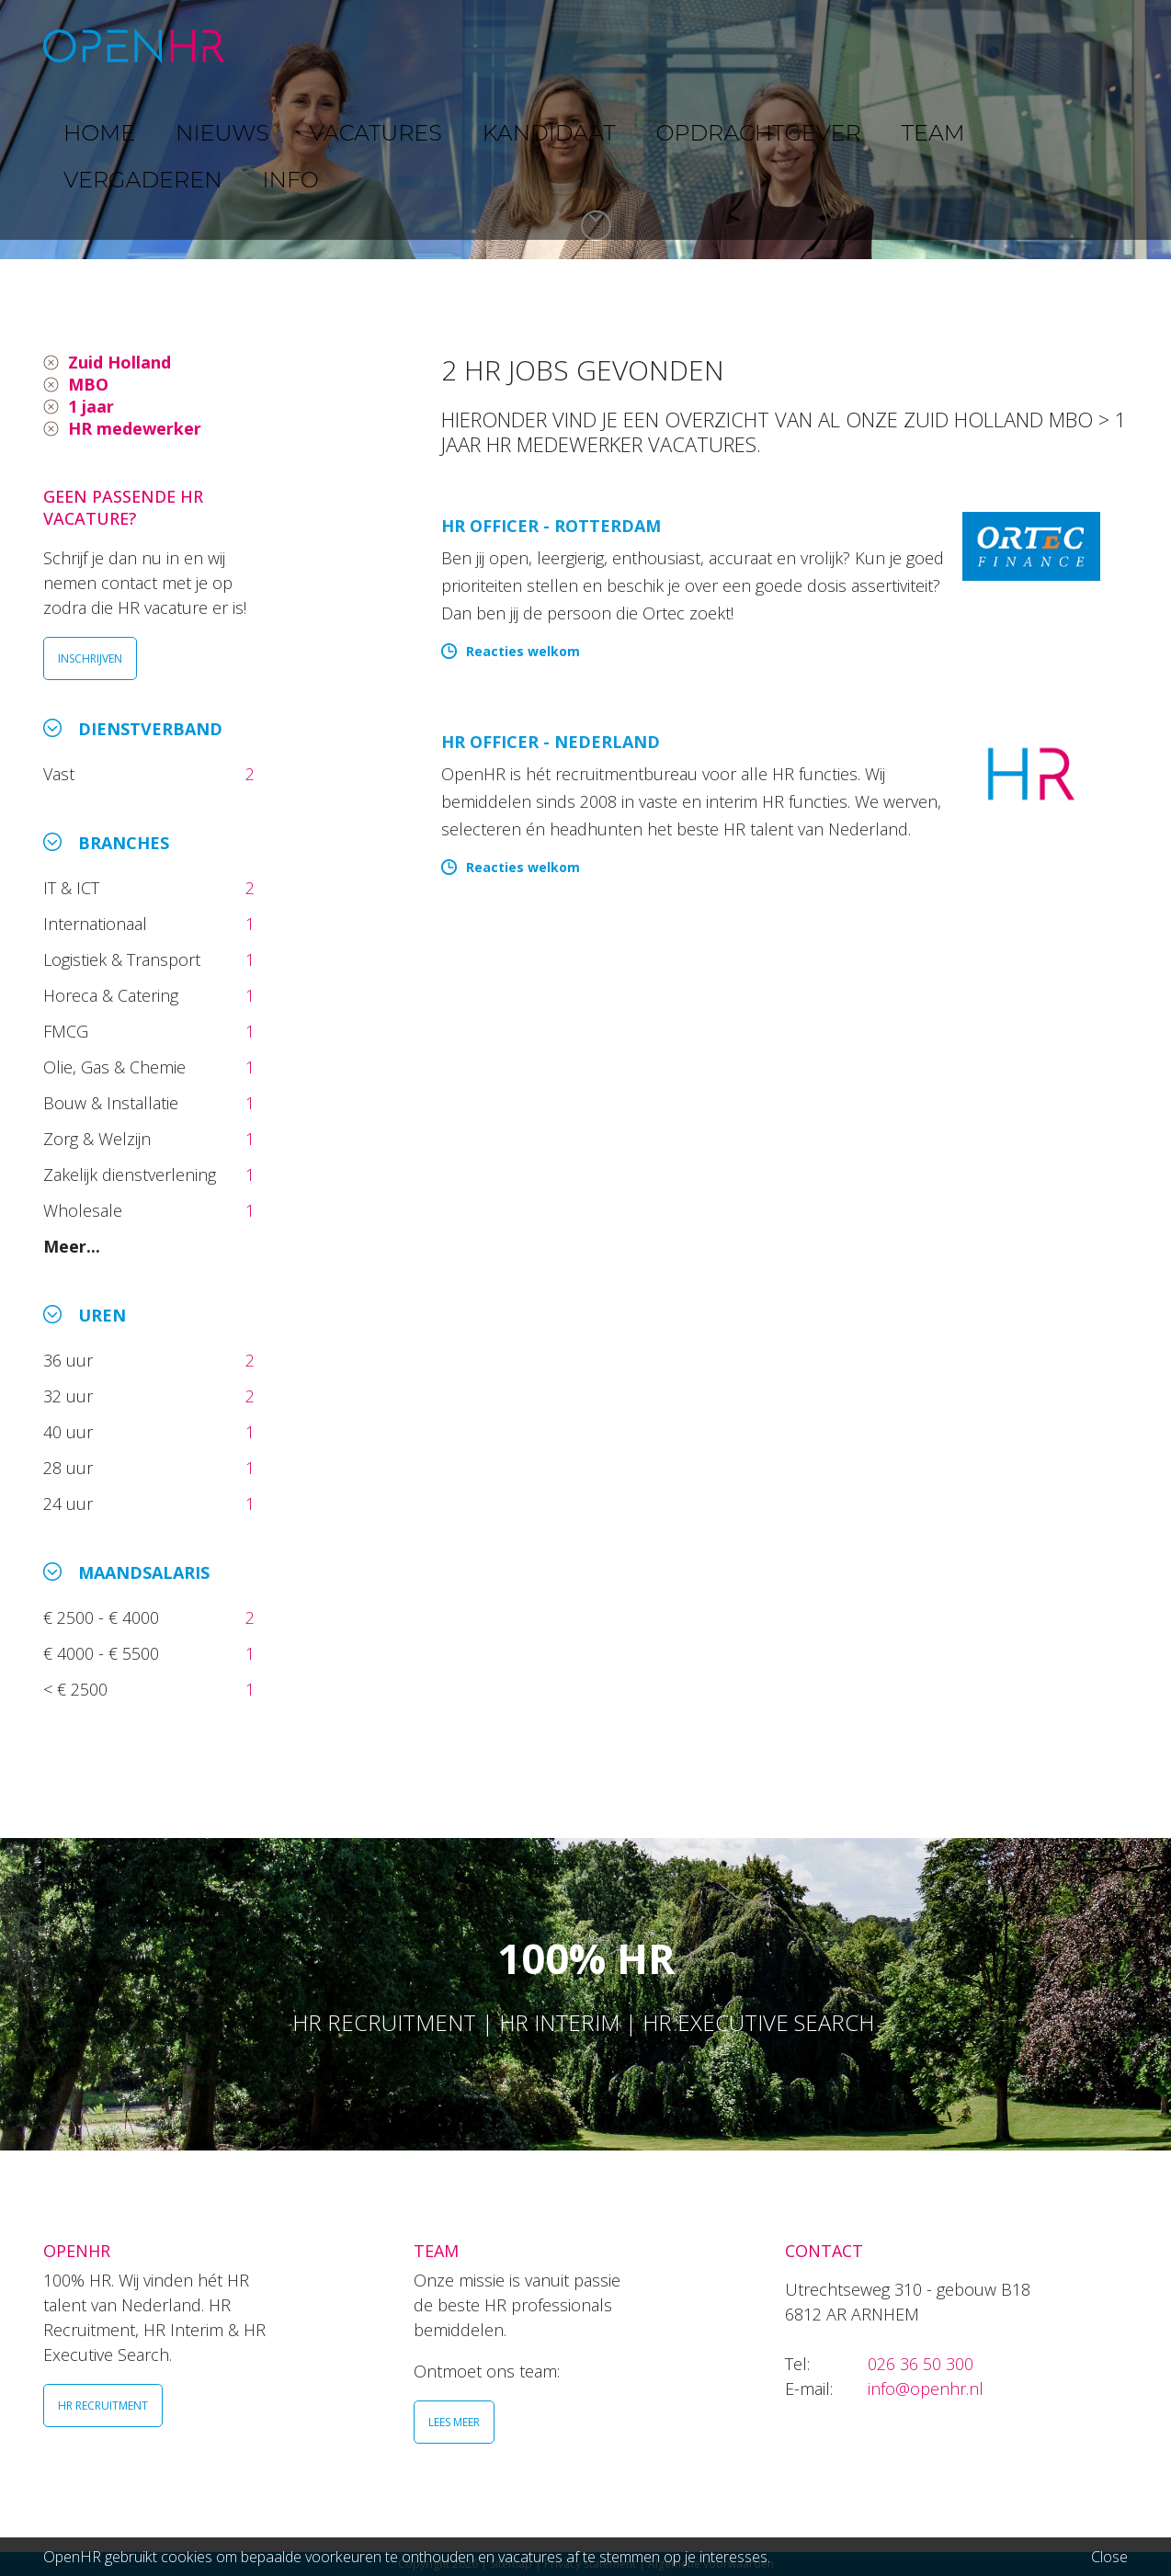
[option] (585, 129)
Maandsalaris (144, 1572)
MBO (88, 384)
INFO (1067, 45)
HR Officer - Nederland (550, 742)
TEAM (861, 45)
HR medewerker (134, 428)
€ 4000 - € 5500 (103, 1653)
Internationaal (97, 924)
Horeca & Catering (113, 995)
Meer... (71, 1246)
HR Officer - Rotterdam (551, 526)
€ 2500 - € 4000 (103, 1617)
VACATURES (480, 45)
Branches (123, 843)
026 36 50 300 (920, 2364)
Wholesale (85, 1210)
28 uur (70, 1468)
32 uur (72, 1396)
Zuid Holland (119, 362)
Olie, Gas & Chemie (116, 1067)
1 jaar (91, 406)
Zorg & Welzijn (99, 1139)
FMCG (68, 1031)
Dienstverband (150, 729)
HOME (290, 45)
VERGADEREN (965, 45)
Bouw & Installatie (113, 1103)
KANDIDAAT (598, 45)
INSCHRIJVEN (90, 658)
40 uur (70, 1432)
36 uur (72, 1360)
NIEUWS (375, 45)
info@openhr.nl (925, 2388)
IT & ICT (73, 888)
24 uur (72, 1503)
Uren (102, 1315)
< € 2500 (77, 1689)
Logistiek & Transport (124, 959)
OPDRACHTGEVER (742, 45)
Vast (61, 774)
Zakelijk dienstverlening (132, 1174)
